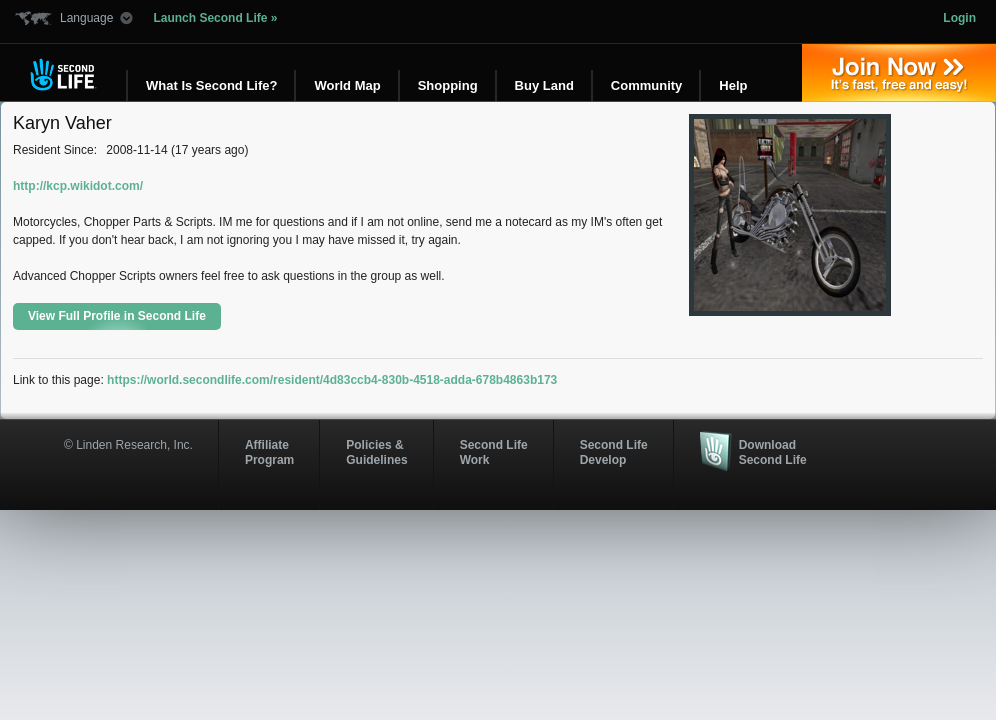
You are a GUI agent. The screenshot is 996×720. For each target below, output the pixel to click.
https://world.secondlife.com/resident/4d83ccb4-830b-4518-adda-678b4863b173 (332, 380)
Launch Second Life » (215, 18)
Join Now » (899, 73)
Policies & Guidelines (376, 452)
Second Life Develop (614, 452)
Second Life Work (494, 452)
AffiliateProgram (269, 452)
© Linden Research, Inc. (128, 445)
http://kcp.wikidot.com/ (78, 186)
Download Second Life (773, 452)
